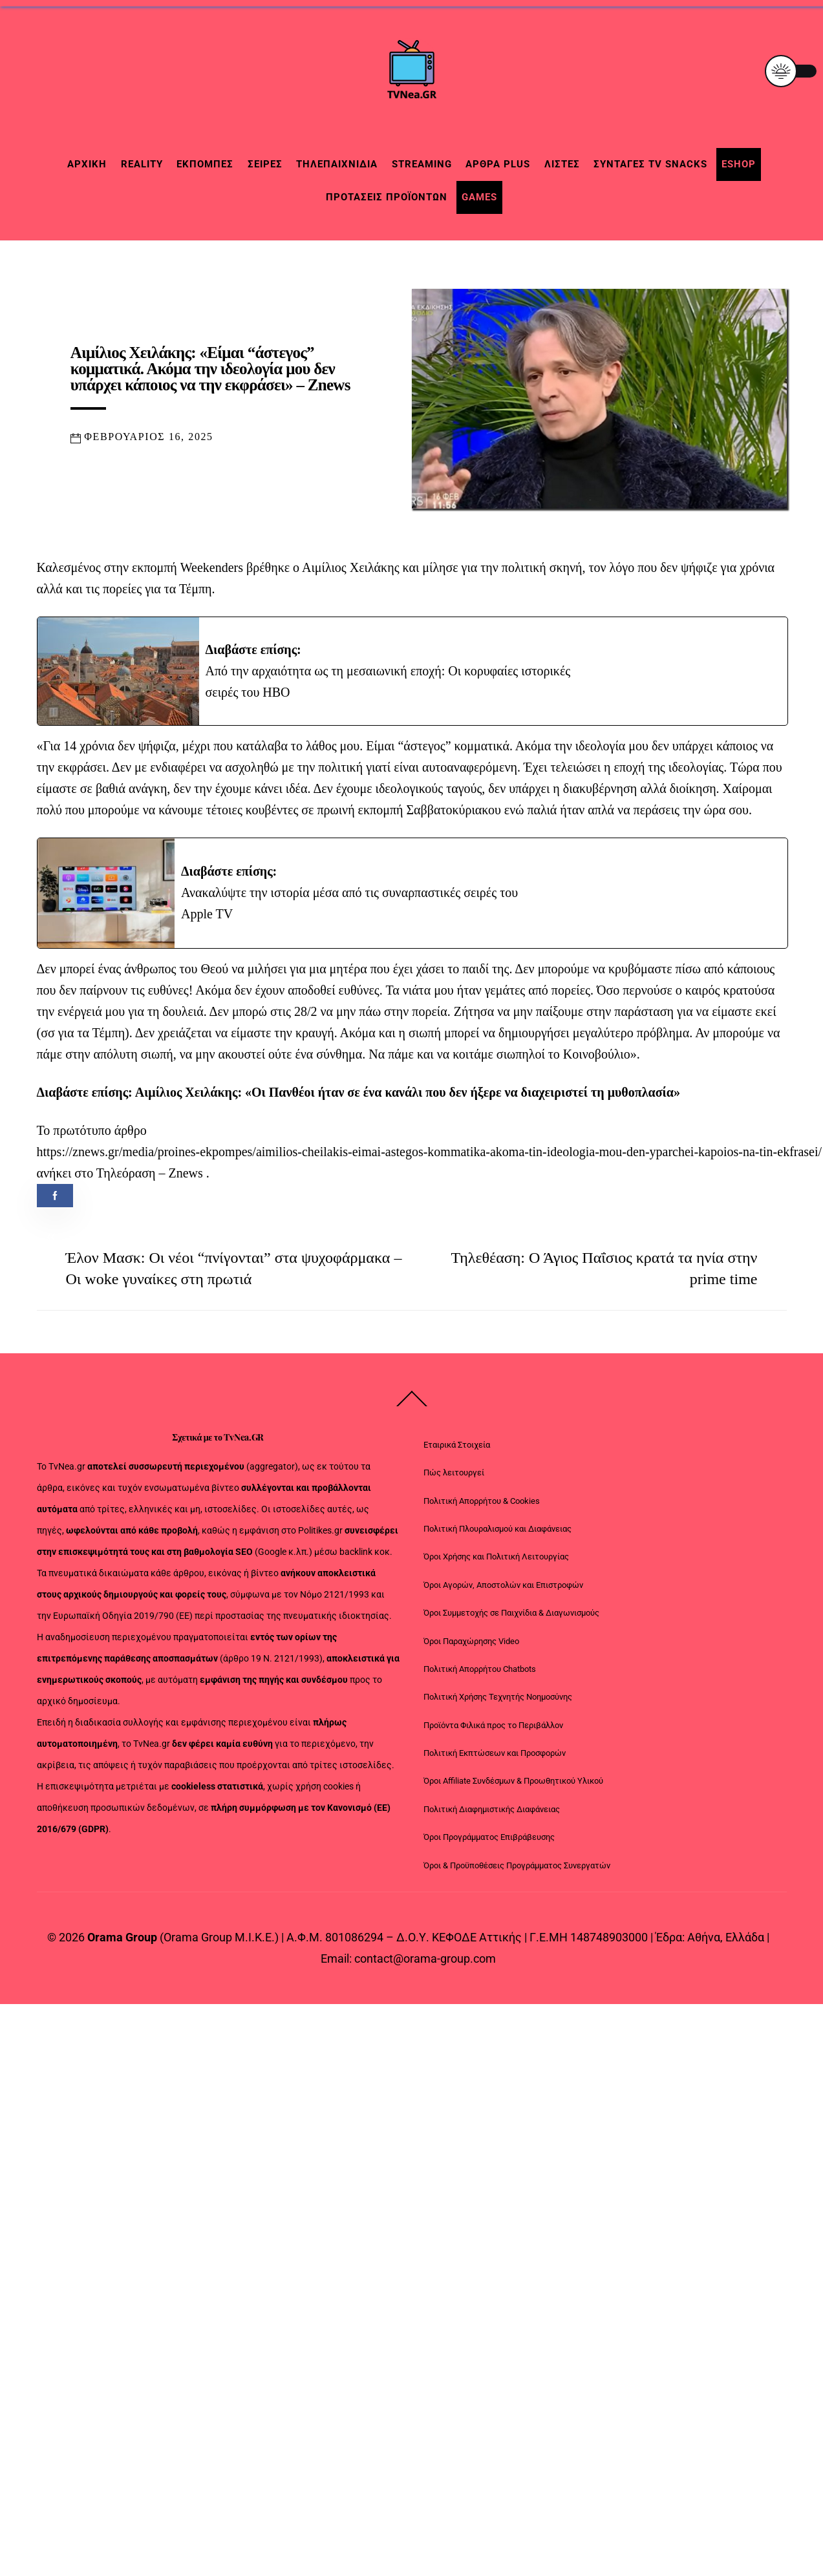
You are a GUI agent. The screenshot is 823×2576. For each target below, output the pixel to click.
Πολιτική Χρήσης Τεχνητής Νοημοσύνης (497, 1704)
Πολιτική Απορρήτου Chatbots (479, 1676)
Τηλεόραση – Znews (149, 1180)
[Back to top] (411, 1413)
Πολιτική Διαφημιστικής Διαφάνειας (491, 1816)
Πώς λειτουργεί (453, 1480)
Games (479, 197)
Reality (142, 164)
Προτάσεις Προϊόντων (386, 197)
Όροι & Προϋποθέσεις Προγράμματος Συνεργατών (516, 1872)
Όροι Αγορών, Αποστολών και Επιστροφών (503, 1592)
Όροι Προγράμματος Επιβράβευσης (489, 1845)
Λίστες (562, 164)
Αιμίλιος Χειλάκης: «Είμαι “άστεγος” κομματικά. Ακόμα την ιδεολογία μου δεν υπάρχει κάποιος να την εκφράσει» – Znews (210, 372)
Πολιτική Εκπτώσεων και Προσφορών (494, 1760)
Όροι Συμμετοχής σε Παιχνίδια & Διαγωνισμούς (511, 1620)
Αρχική (87, 164)
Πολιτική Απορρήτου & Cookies (481, 1508)
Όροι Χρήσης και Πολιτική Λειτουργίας (496, 1564)
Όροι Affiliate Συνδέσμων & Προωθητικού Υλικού (513, 1788)
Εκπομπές (204, 164)
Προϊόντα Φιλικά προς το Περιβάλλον (493, 1732)
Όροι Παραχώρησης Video (471, 1648)
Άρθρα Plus (497, 164)
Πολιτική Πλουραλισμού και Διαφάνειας (497, 1536)
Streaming (422, 164)
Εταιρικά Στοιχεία (456, 1452)
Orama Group (122, 1945)
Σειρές (265, 164)
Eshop (738, 164)
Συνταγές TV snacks (650, 164)
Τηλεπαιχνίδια (337, 164)
